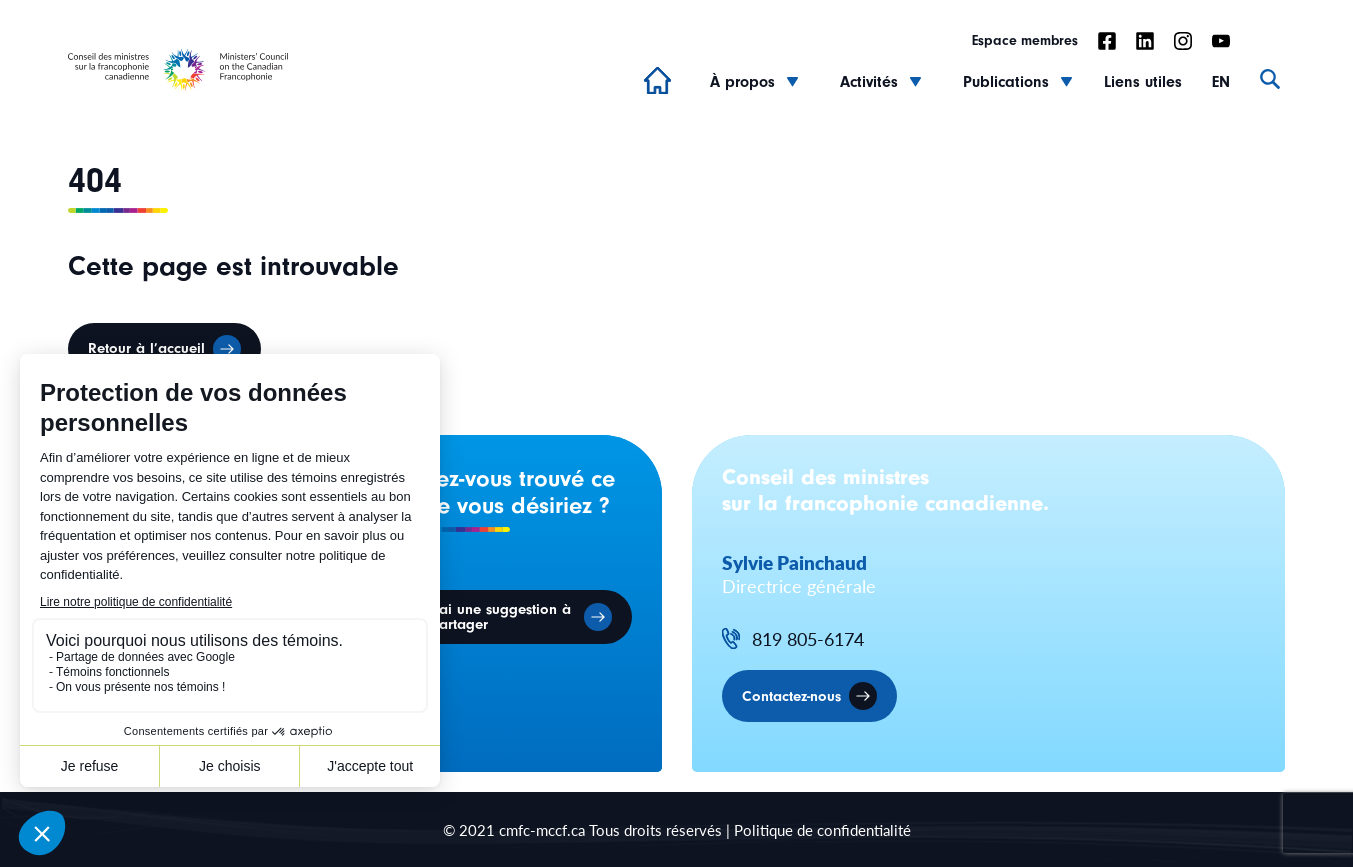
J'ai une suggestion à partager (500, 617)
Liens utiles (1143, 82)
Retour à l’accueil (146, 348)
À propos (742, 82)
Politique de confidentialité (822, 829)
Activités (869, 82)
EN (1221, 82)
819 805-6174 (808, 639)
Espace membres (1025, 41)
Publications (1006, 82)
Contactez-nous (791, 696)
